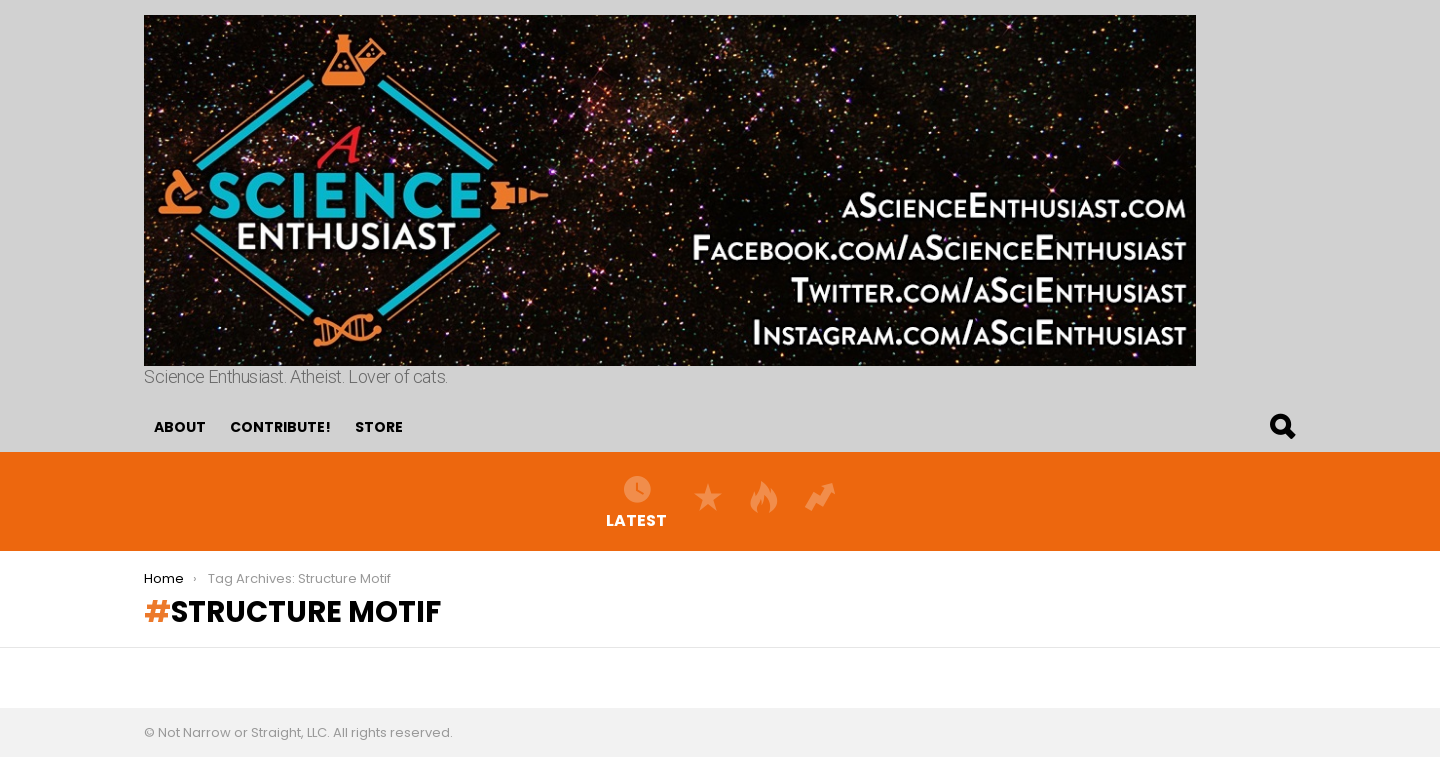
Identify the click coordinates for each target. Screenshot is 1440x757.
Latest (636, 501)
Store (379, 427)
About (180, 427)
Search (1281, 427)
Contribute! (280, 427)
